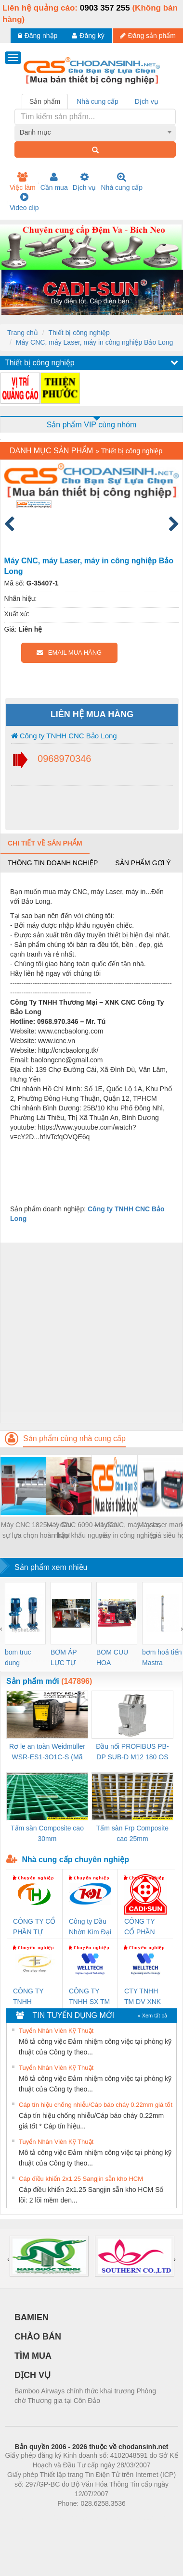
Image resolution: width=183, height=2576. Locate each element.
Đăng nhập (38, 35)
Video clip (24, 202)
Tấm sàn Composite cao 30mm (47, 1833)
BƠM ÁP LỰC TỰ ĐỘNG (64, 1658)
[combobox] (95, 132)
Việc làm (23, 181)
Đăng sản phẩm (148, 35)
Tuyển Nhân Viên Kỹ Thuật (56, 2030)
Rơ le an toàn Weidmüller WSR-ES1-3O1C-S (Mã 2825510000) (47, 1752)
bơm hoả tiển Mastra (162, 1657)
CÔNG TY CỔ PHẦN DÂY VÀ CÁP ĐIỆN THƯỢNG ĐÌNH (144, 1927)
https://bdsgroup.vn (78, 2518)
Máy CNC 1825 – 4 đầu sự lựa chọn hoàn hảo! (36, 1530)
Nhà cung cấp (122, 181)
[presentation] (1, 1628)
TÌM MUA (33, 2356)
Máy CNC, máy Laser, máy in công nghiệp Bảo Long (94, 342)
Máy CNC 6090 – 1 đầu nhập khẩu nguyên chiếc (82, 1531)
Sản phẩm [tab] (44, 101)
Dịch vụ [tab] (146, 101)
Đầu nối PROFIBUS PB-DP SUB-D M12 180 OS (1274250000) (132, 1752)
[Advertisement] (90, 1333)
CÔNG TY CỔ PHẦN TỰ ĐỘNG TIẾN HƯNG (34, 1927)
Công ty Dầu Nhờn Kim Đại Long (90, 1927)
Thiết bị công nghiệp (78, 332)
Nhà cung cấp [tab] (97, 101)
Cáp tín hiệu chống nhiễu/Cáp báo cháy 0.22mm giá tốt (95, 2104)
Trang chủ (22, 332)
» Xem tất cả (152, 2015)
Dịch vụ (84, 181)
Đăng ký (88, 35)
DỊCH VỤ (32, 2375)
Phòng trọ (30, 2518)
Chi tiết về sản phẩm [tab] (45, 843)
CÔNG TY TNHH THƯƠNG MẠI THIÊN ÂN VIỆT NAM (34, 1997)
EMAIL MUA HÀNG (69, 652)
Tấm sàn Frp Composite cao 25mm (132, 1833)
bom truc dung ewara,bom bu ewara (21, 1658)
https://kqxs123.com (137, 2518)
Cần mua (54, 181)
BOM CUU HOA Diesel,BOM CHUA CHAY (115, 1658)
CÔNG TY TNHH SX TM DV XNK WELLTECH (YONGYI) (89, 1997)
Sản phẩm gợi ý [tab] (142, 863)
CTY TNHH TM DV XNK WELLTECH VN (142, 1997)
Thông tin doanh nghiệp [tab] (53, 863)
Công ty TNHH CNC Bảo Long (64, 736)
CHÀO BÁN (37, 2336)
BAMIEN (31, 2317)
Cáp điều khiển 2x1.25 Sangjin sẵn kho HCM (81, 2178)
